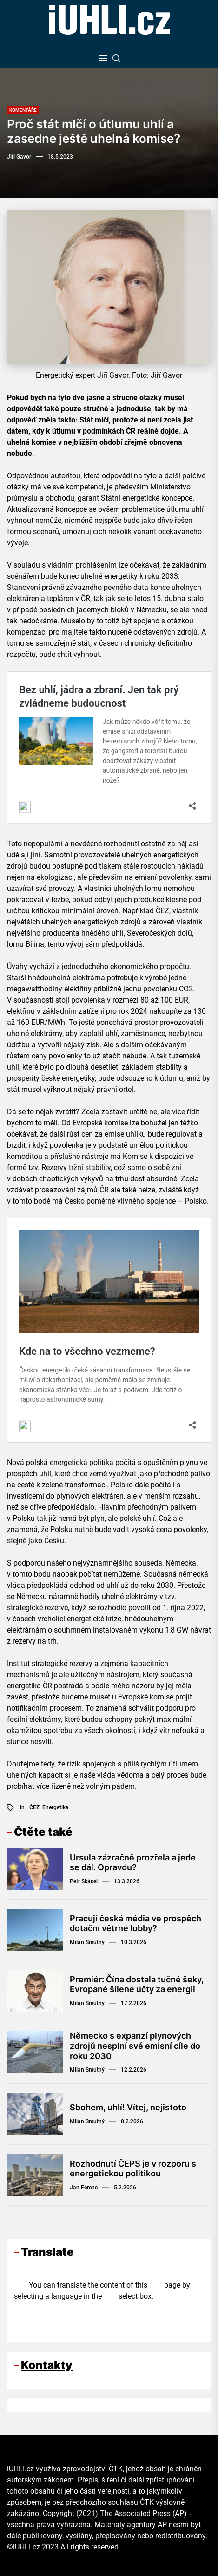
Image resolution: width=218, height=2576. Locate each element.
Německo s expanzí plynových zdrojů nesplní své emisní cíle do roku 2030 (135, 2046)
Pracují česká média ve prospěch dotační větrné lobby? (135, 1924)
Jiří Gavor (19, 157)
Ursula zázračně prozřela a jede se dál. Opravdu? (133, 1863)
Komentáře (23, 110)
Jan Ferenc (84, 2187)
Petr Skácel (84, 1881)
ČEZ (34, 1807)
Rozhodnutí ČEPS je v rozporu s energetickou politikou (133, 2169)
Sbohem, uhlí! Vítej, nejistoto (128, 2107)
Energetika (55, 1807)
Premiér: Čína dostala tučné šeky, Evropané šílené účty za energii (137, 1984)
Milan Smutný (87, 1942)
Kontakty (47, 2365)
